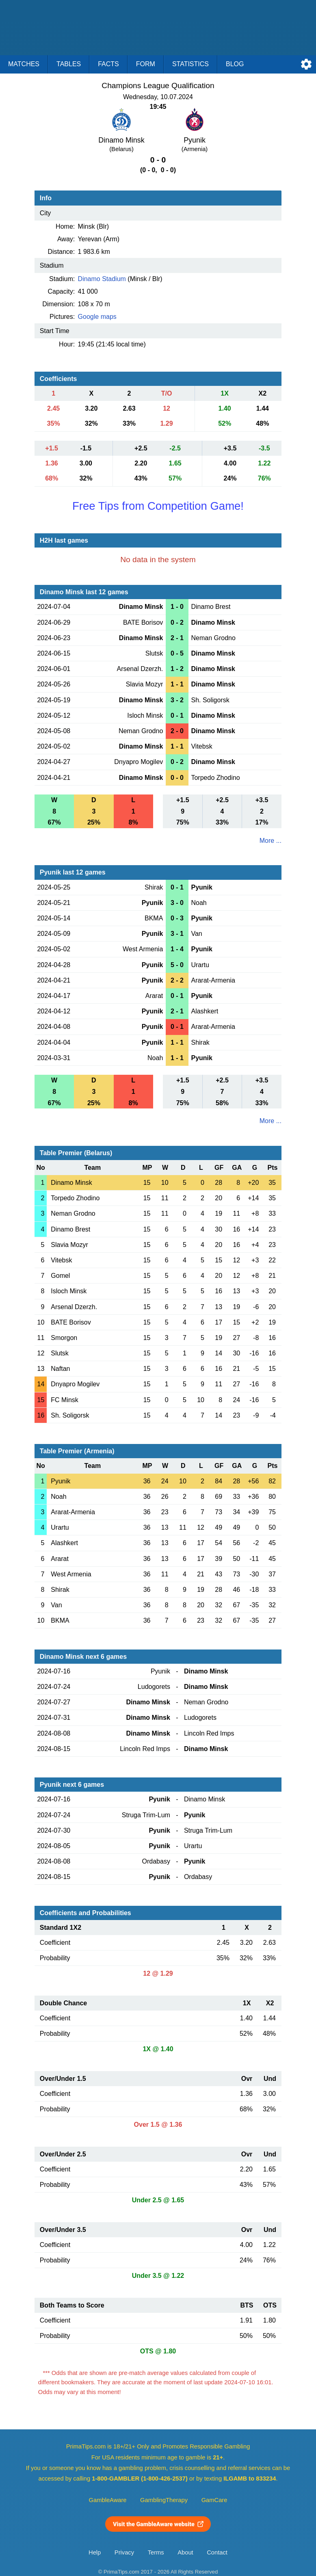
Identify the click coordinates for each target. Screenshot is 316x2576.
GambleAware (108, 2500)
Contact (217, 2552)
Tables (68, 64)
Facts (108, 64)
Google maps (97, 316)
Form (145, 64)
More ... (270, 840)
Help (95, 2552)
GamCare (214, 2500)
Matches (23, 64)
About (185, 2552)
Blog (235, 64)
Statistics (190, 64)
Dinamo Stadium (102, 278)
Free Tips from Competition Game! (158, 506)
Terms (156, 2552)
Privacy (124, 2552)
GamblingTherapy (164, 2500)
